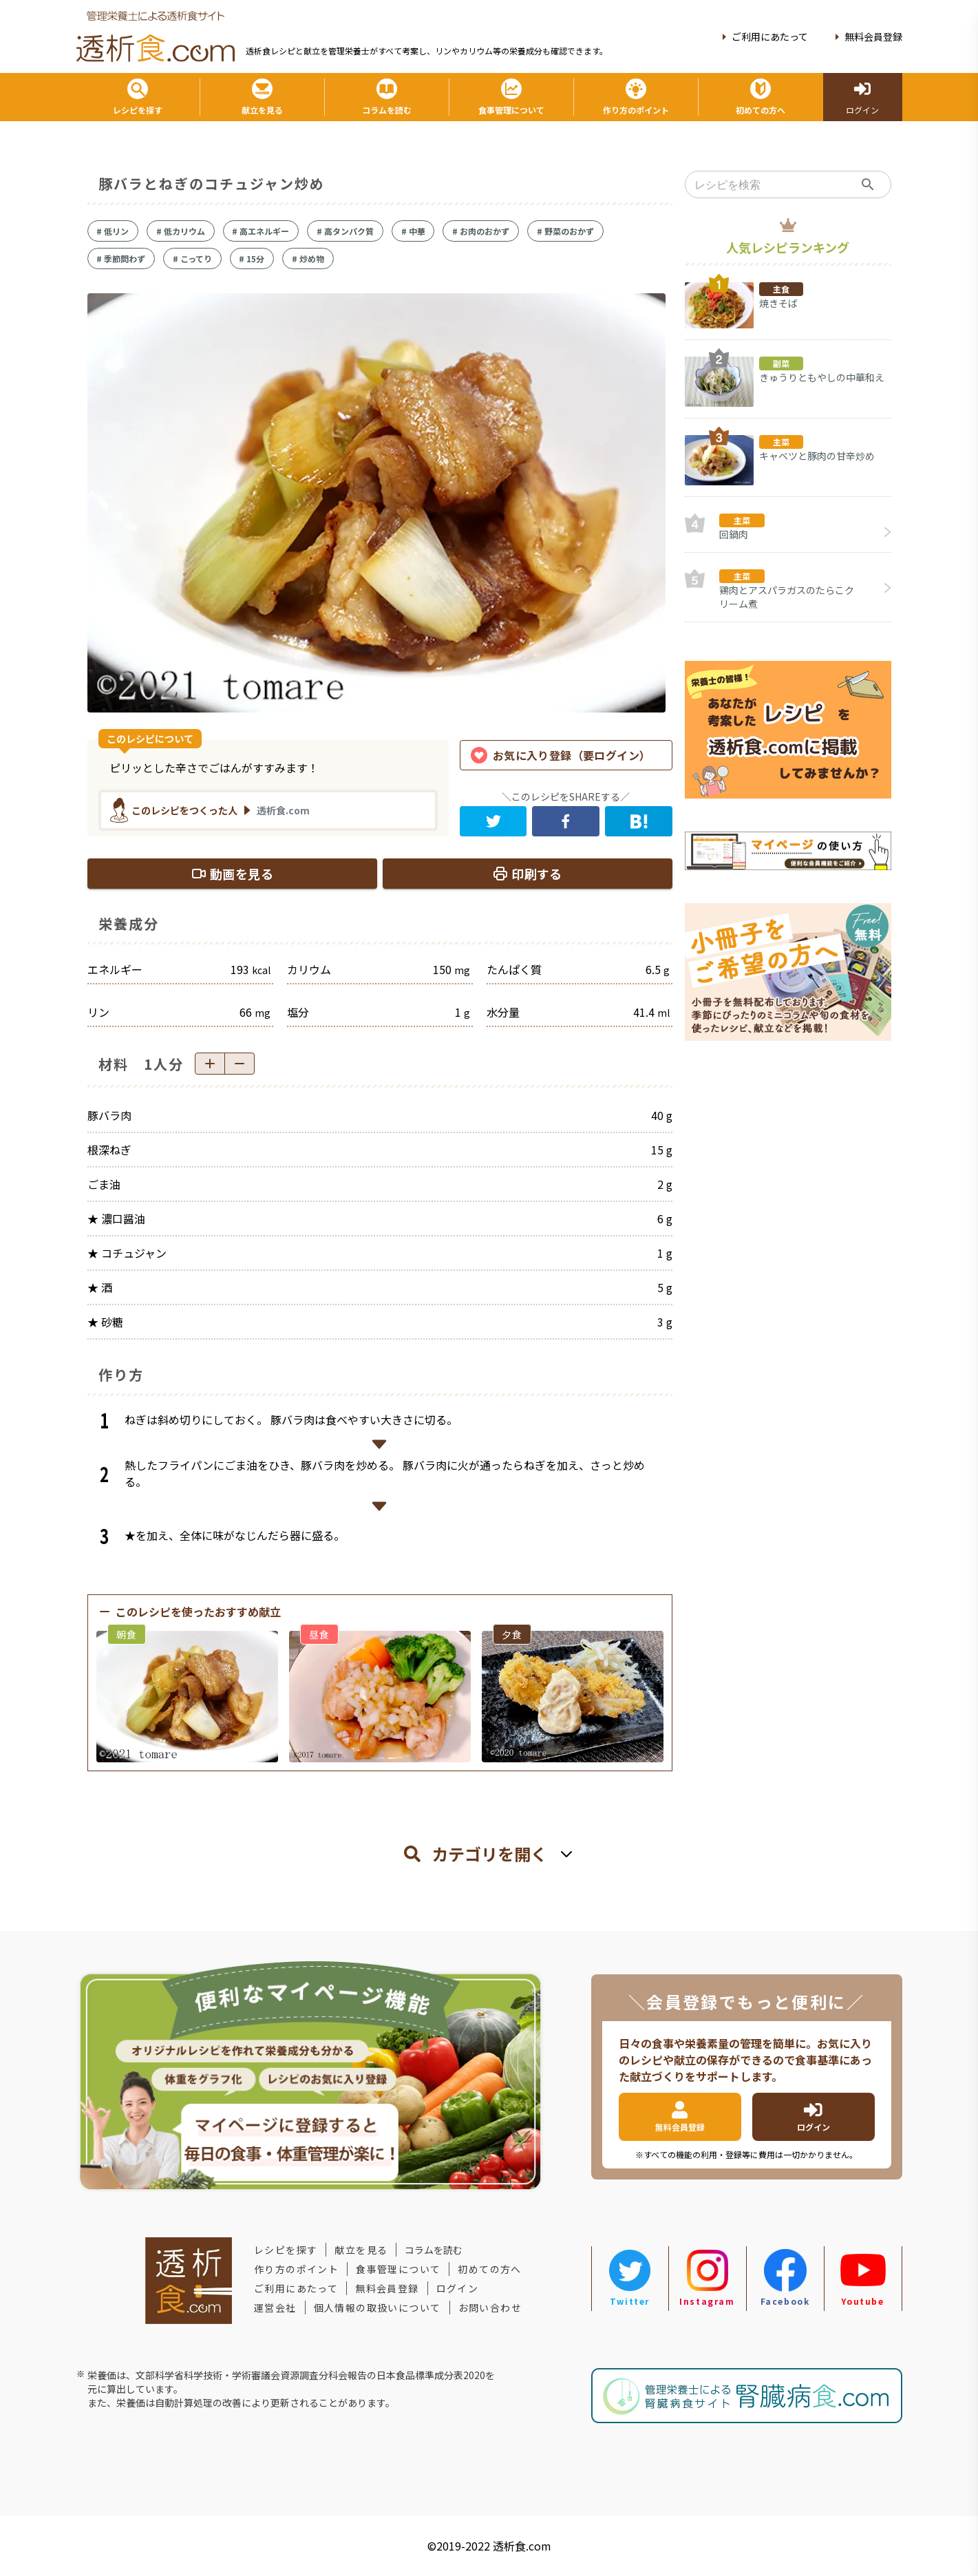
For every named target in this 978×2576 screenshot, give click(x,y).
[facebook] (565, 821)
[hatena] (638, 821)
